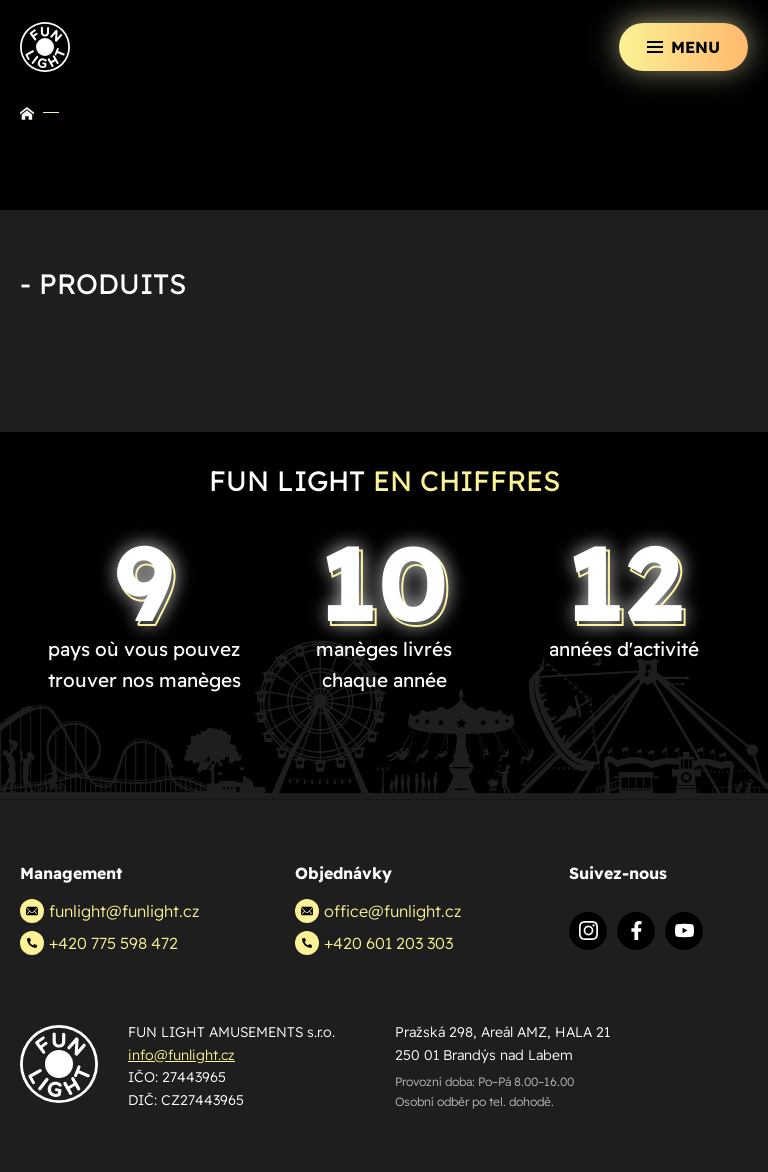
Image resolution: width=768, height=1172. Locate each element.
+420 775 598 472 (99, 943)
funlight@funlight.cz (109, 911)
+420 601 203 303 (374, 943)
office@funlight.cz (378, 911)
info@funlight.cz (181, 1055)
